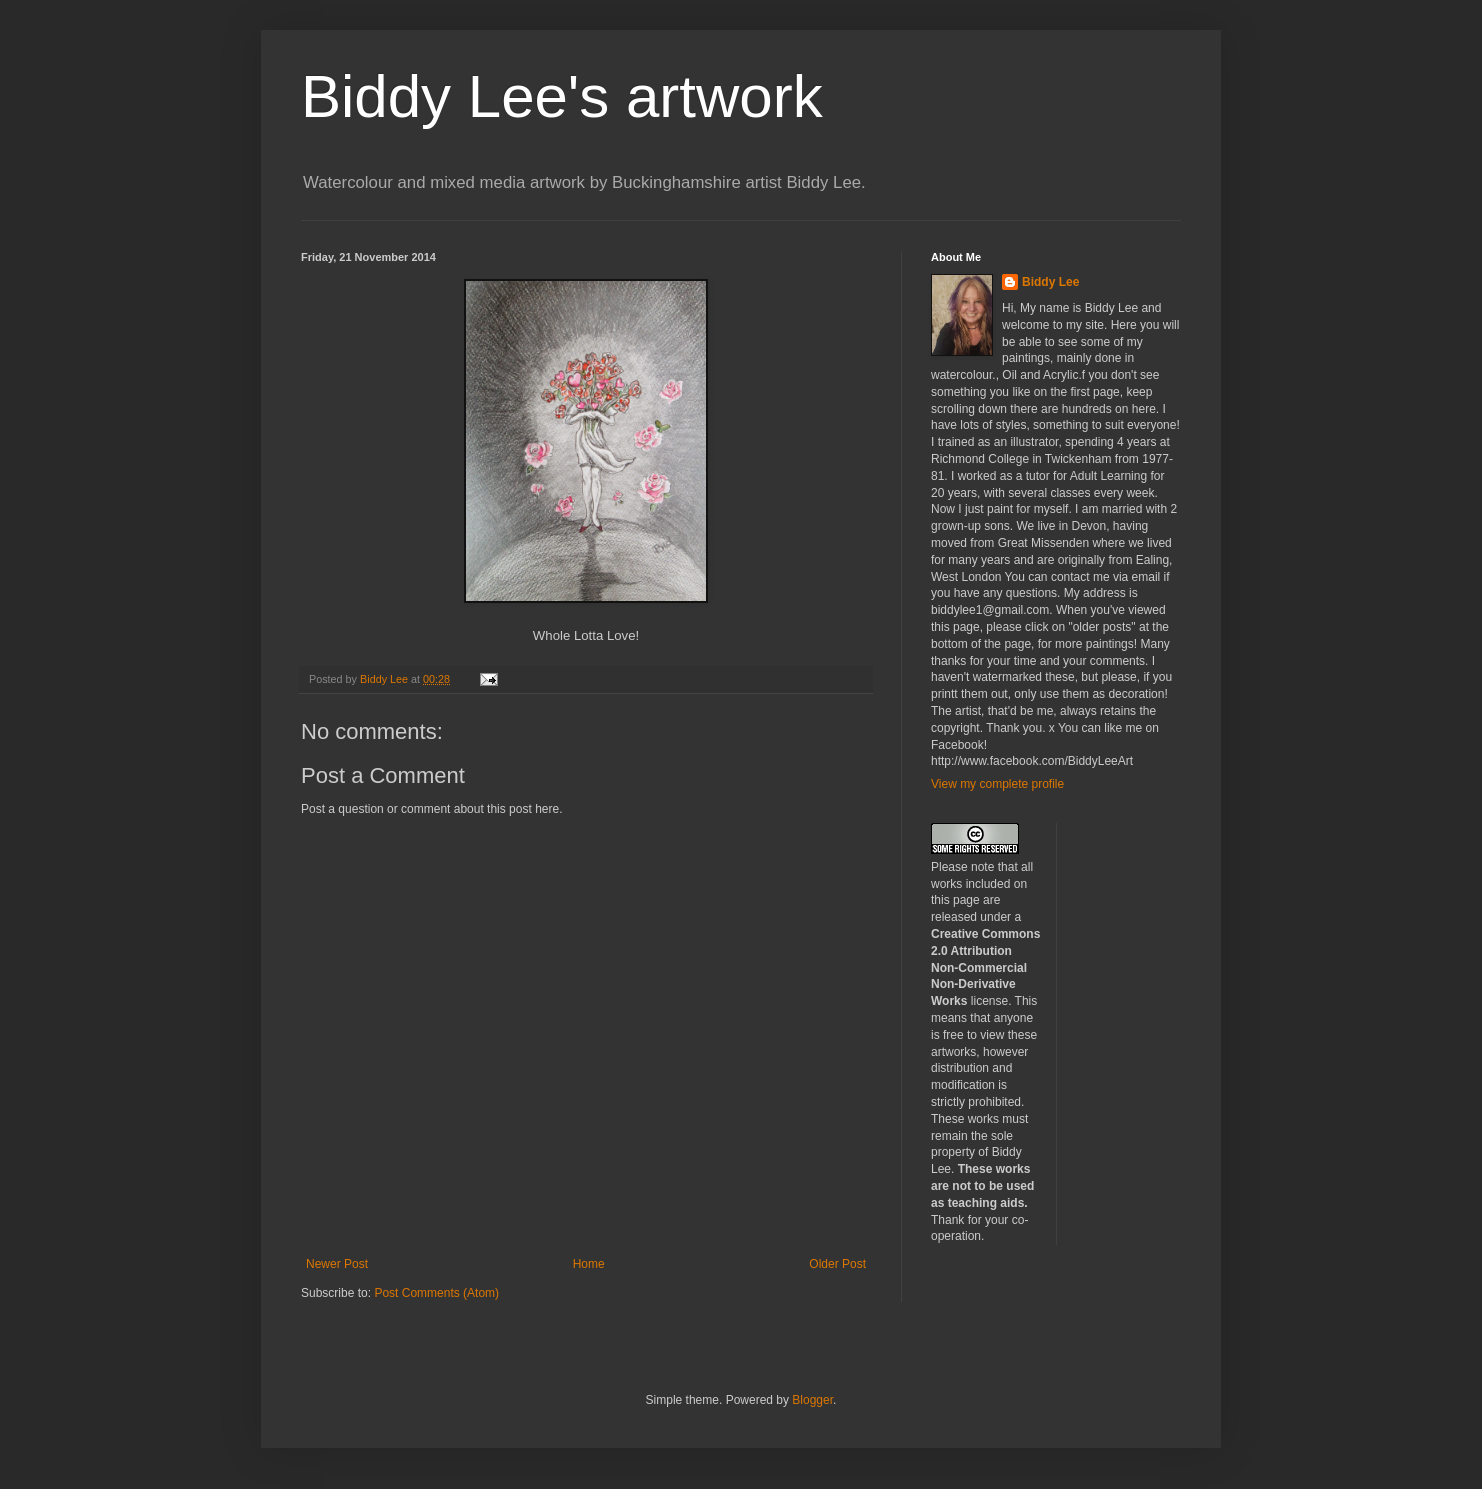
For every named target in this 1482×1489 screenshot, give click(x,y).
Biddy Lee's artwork (562, 96)
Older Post (837, 1264)
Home (589, 1264)
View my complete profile (997, 784)
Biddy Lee (1050, 282)
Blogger (812, 1400)
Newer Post (337, 1264)
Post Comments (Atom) (436, 1293)
